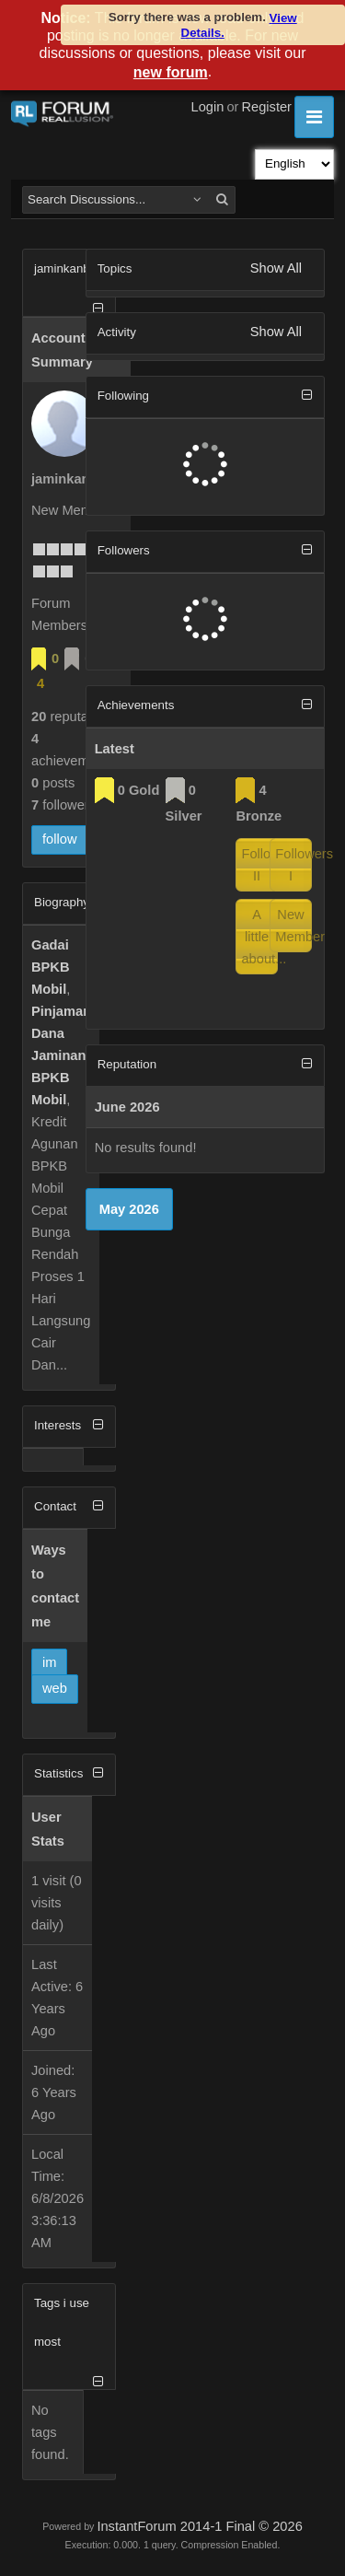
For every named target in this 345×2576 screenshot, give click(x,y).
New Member (293, 925)
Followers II (259, 864)
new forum (170, 72)
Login (207, 106)
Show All (276, 268)
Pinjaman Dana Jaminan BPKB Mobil (61, 1055)
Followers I (293, 864)
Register (266, 106)
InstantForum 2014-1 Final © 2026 (199, 2526)
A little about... (259, 936)
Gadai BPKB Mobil (50, 967)
